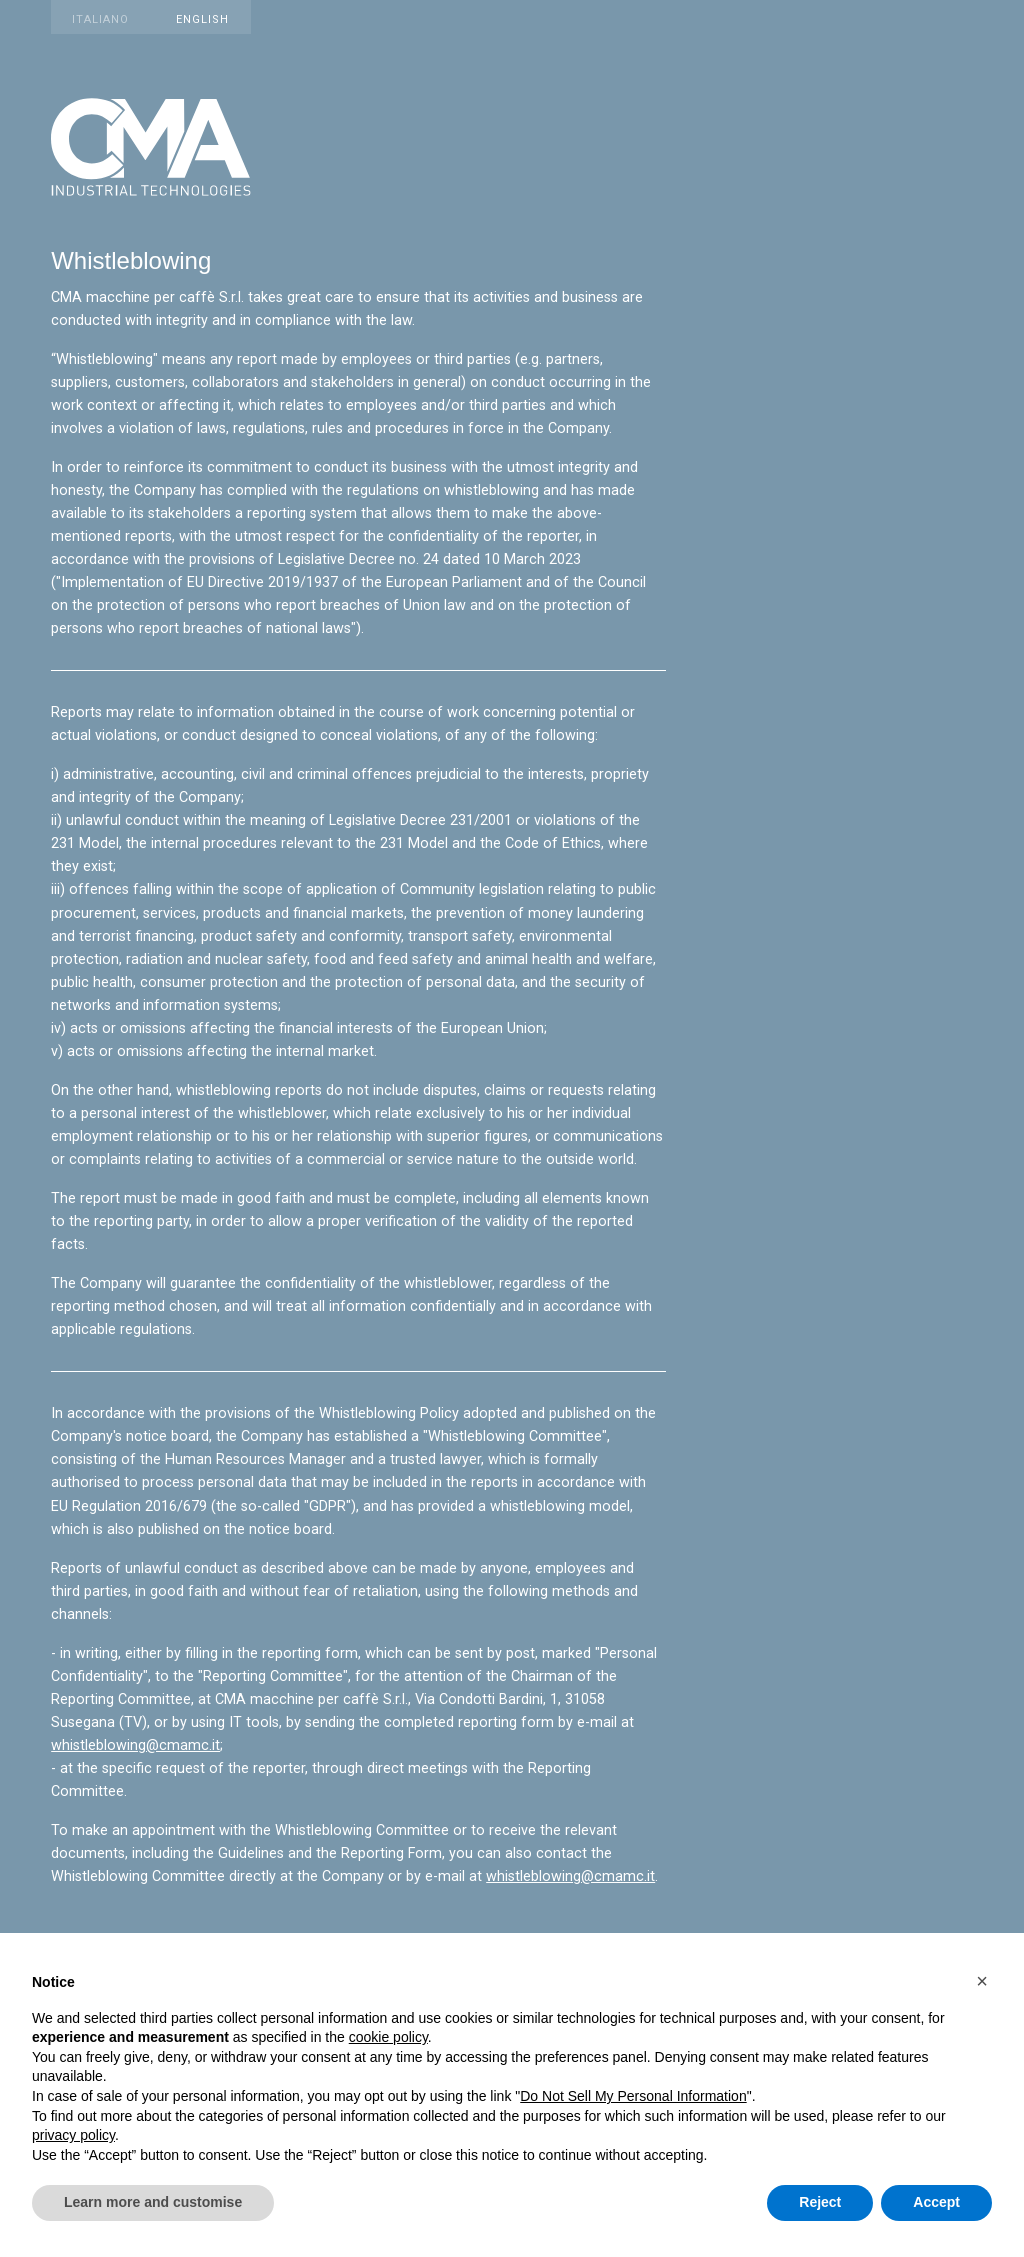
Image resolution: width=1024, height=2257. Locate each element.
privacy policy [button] (73, 2135)
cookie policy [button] (388, 2037)
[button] (982, 1981)
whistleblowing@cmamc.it (135, 1745)
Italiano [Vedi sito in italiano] (100, 19)
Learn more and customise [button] (153, 2202)
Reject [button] (820, 2202)
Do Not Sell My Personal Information (633, 2096)
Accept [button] (936, 2202)
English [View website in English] (202, 19)
